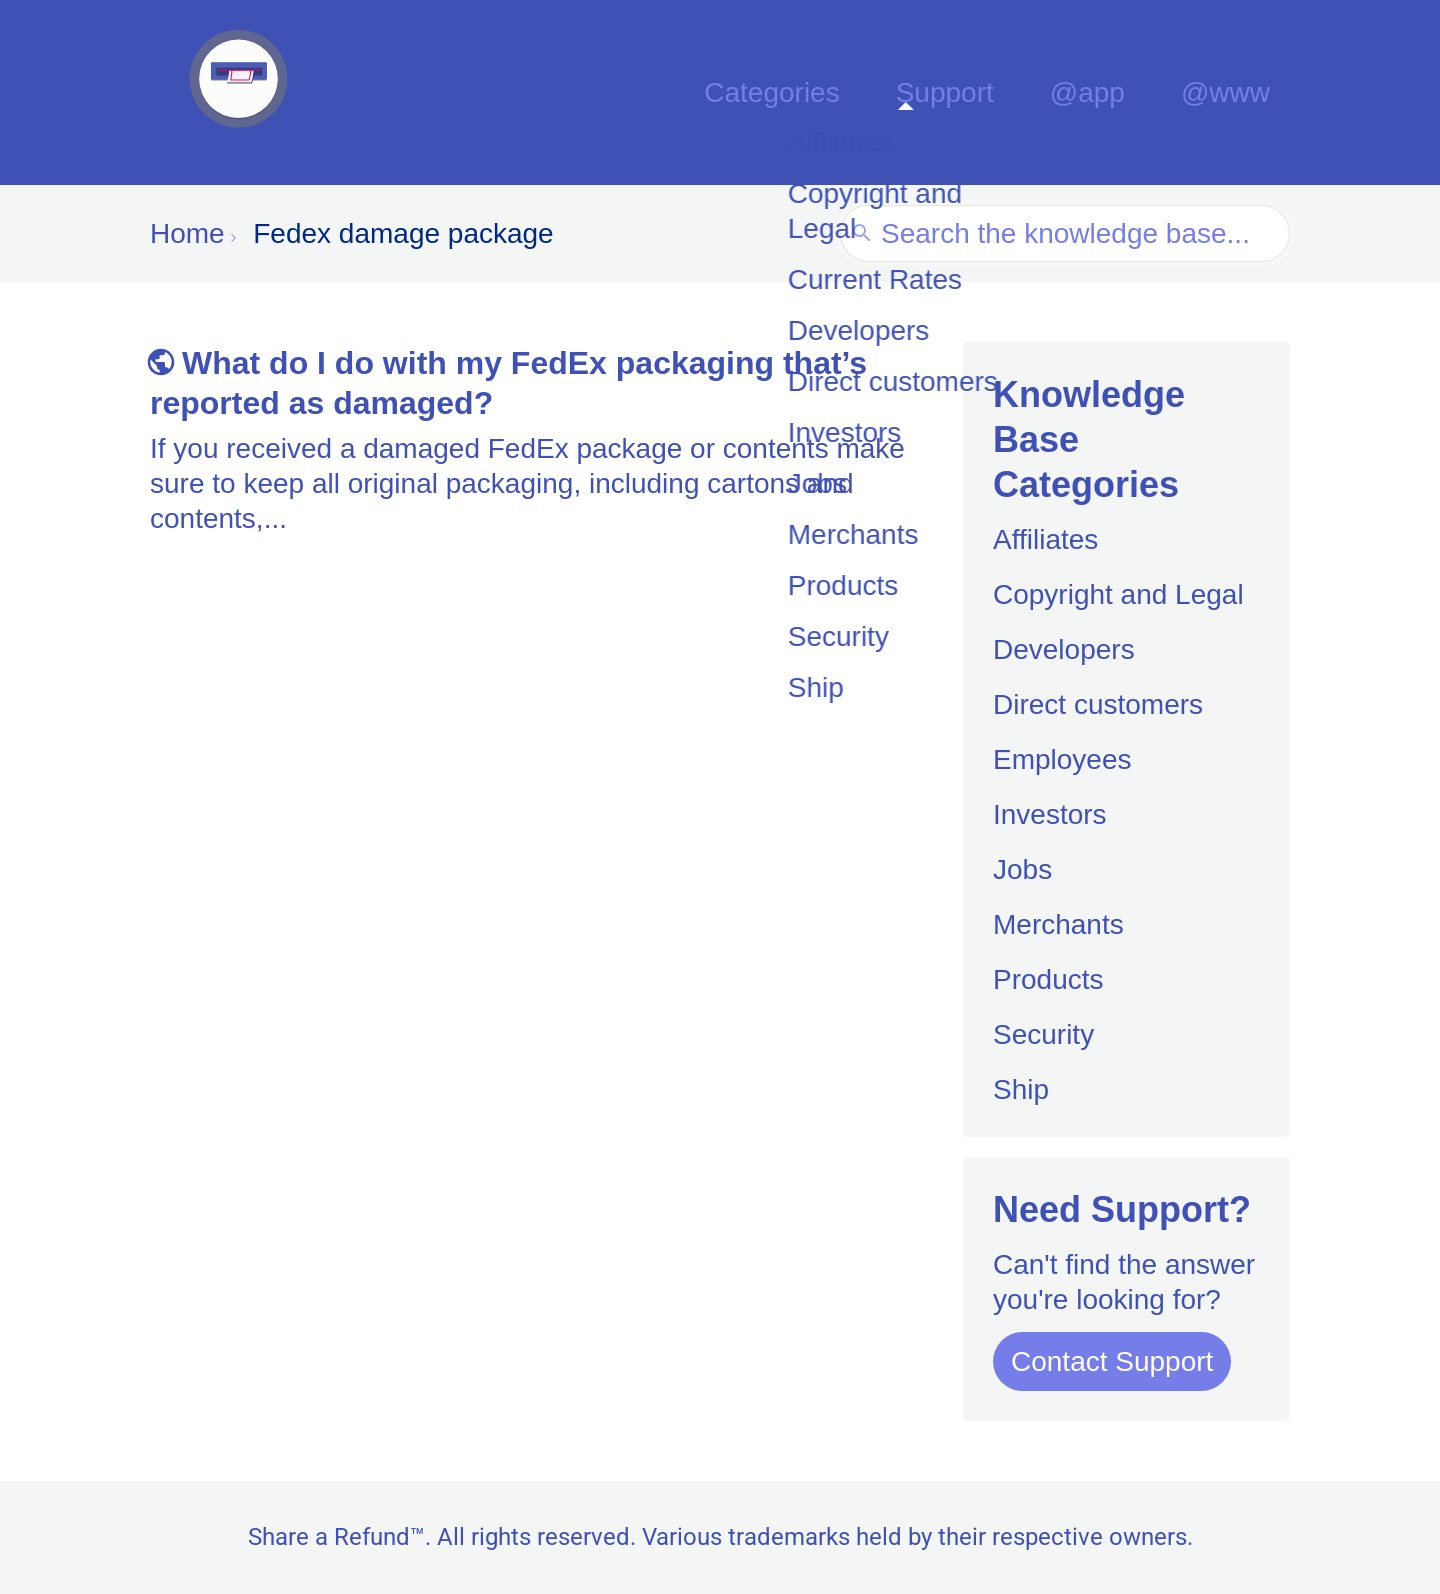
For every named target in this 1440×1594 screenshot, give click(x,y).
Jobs (1022, 869)
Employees (1062, 759)
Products (1048, 979)
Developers (1064, 649)
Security (1043, 1034)
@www (1237, 92)
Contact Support (1112, 1361)
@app (1123, 92)
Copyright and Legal (1118, 594)
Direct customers (1098, 704)
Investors (1050, 814)
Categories (855, 92)
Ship (1021, 1089)
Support (1005, 92)
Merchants (1058, 924)
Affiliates (1045, 539)
